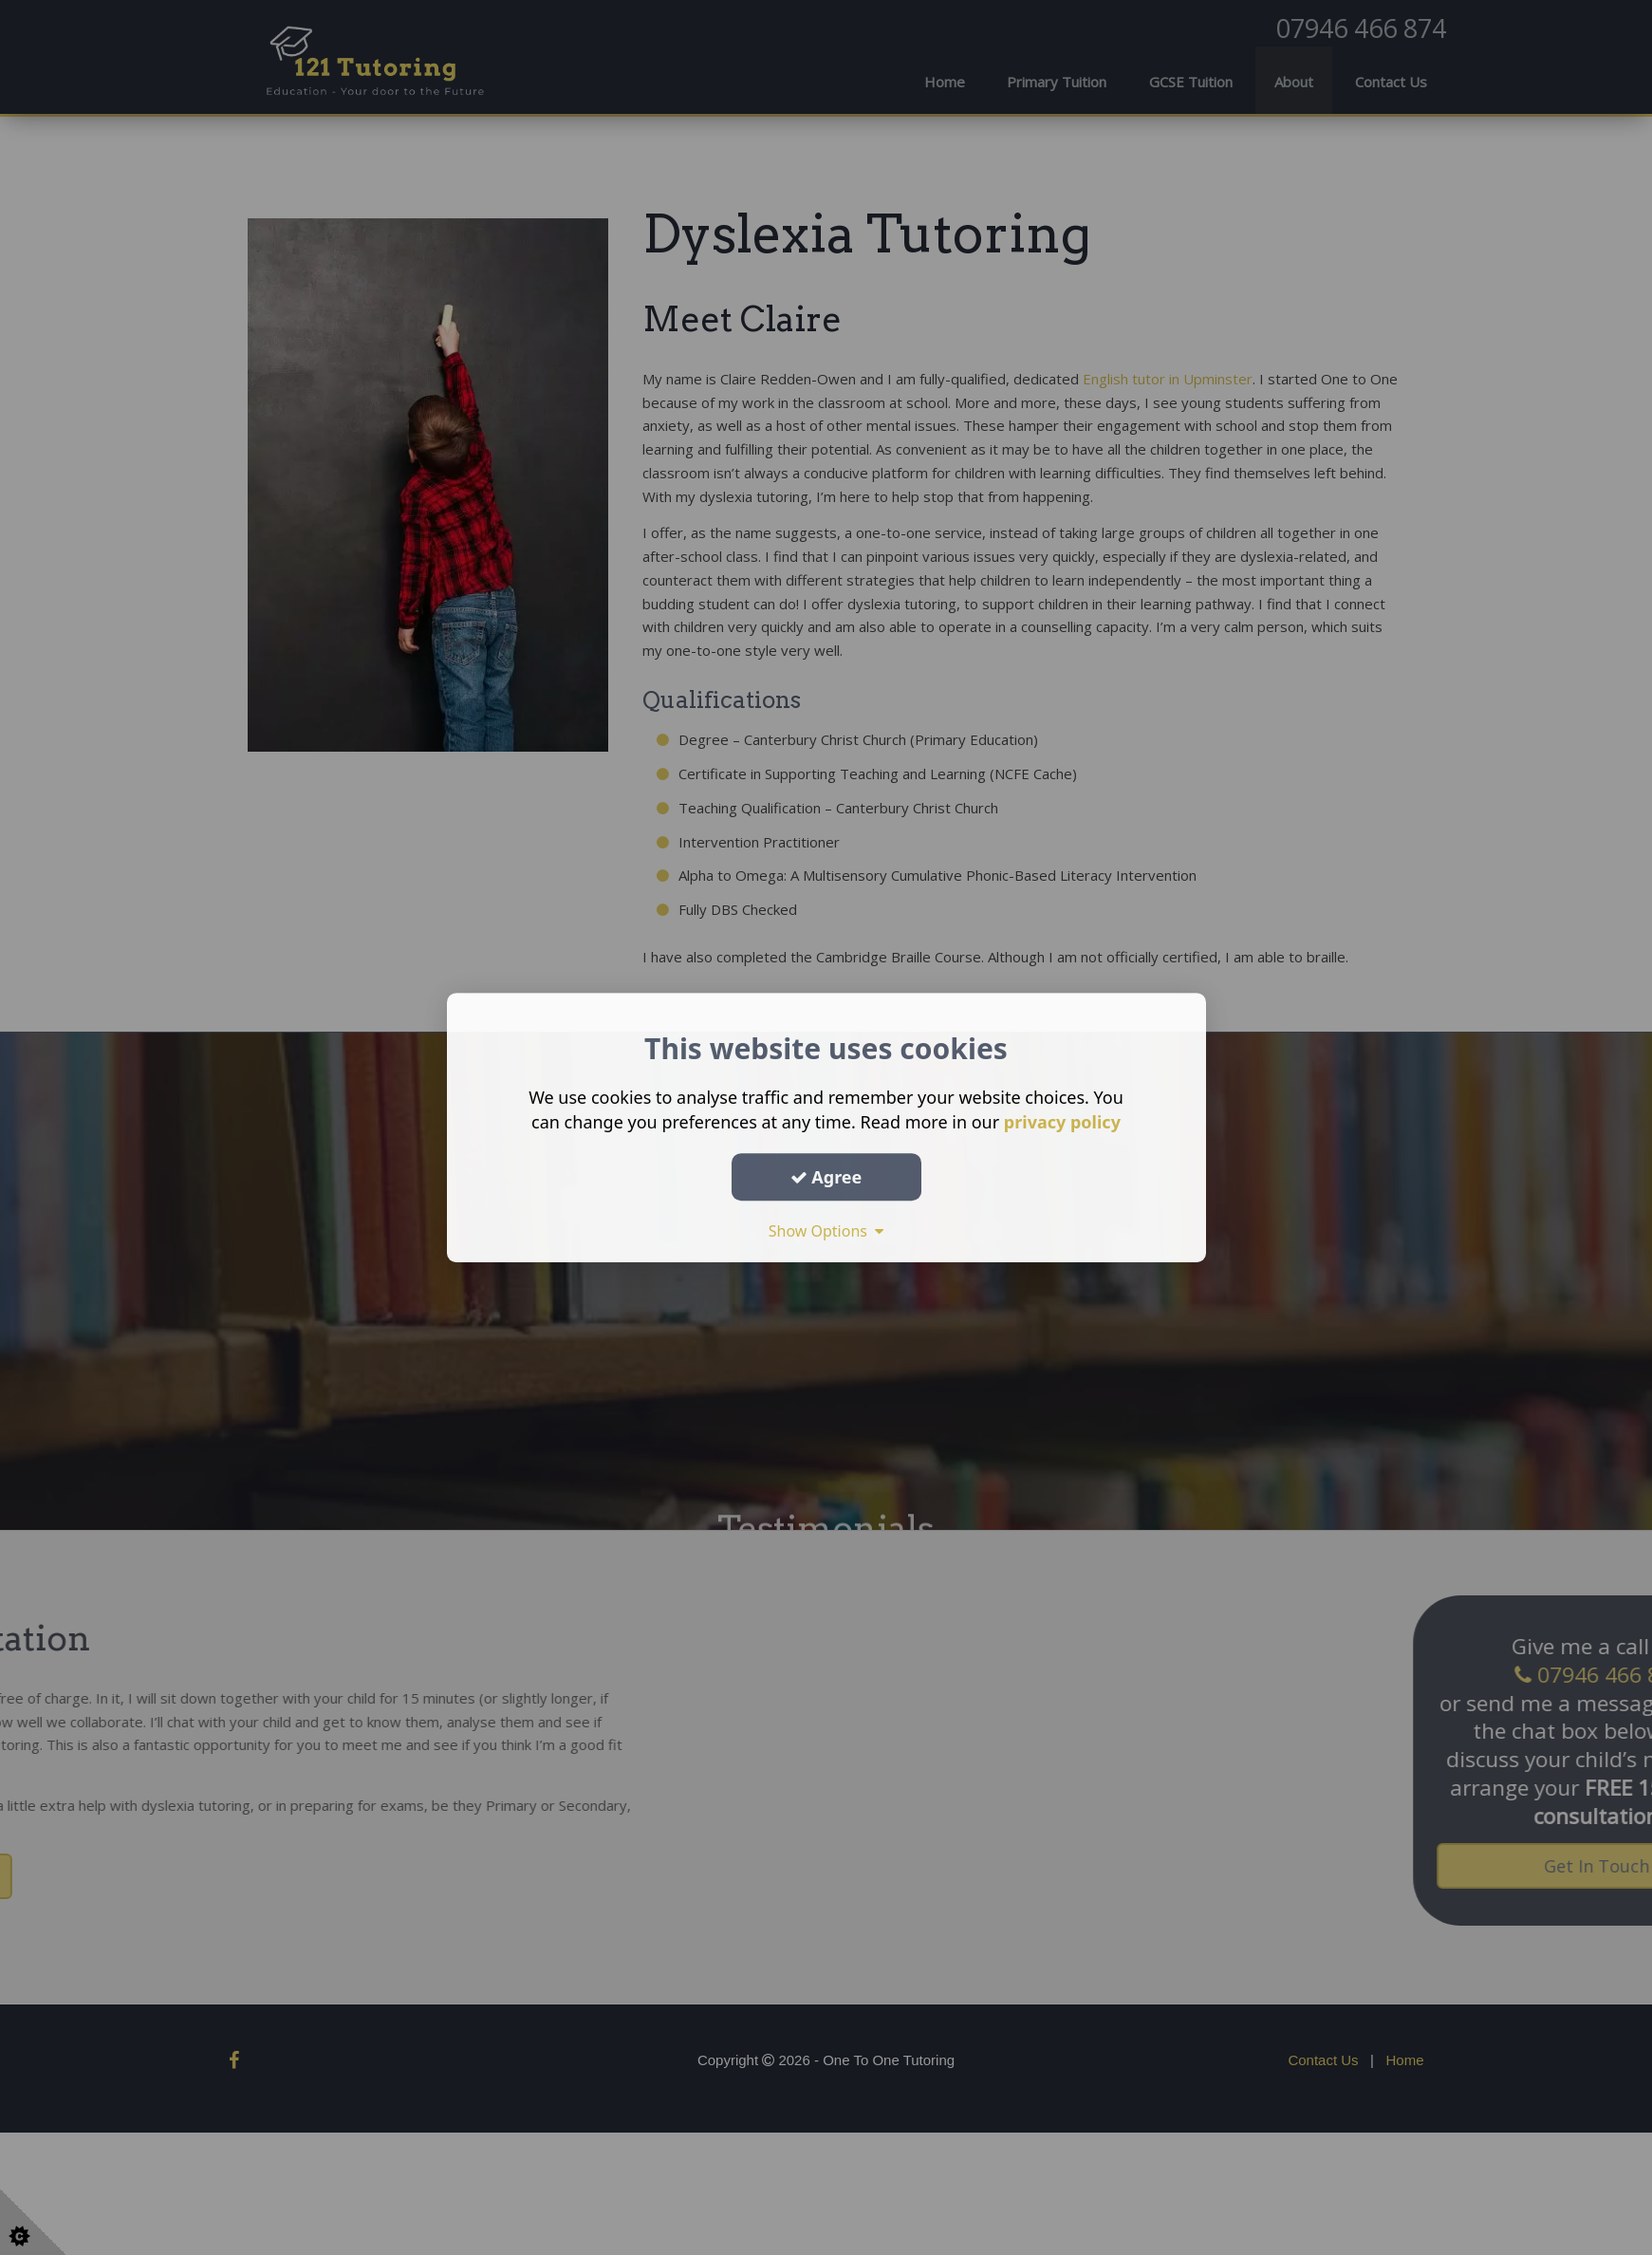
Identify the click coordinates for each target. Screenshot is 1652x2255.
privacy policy (1062, 1121)
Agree (826, 1176)
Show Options (826, 1231)
